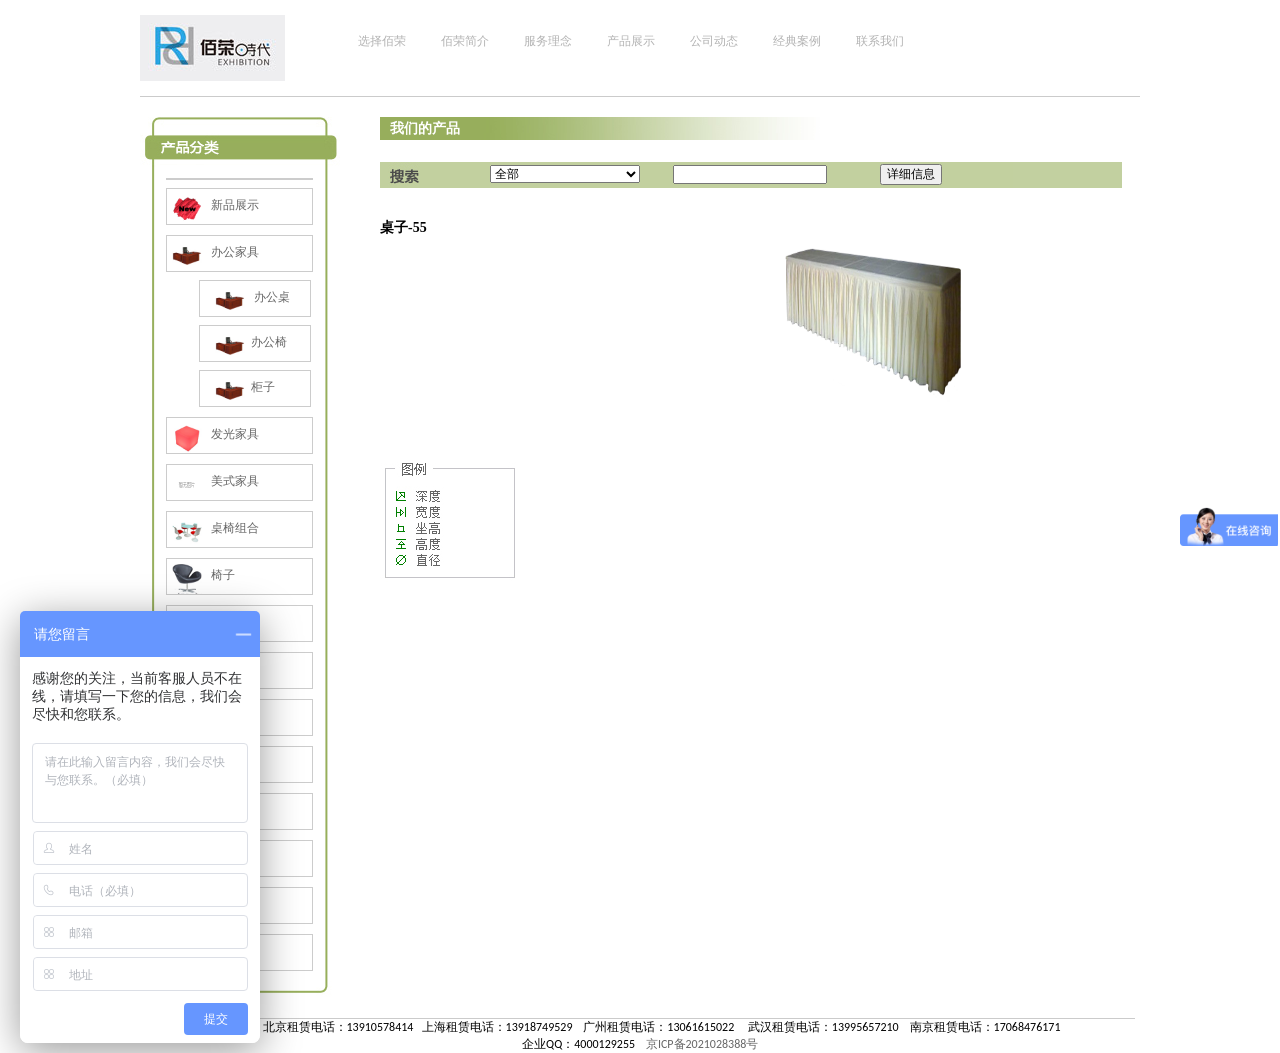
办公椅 (248, 342)
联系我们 (880, 41)
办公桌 (250, 297)
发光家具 (213, 434)
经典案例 (797, 41)
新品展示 (213, 205)
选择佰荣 (382, 41)
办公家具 (213, 252)
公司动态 (714, 41)
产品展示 (631, 41)
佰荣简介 (465, 41)
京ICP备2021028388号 (702, 1044)
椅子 (201, 575)
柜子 (242, 387)
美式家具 (213, 481)
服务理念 (548, 41)
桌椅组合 (213, 528)
